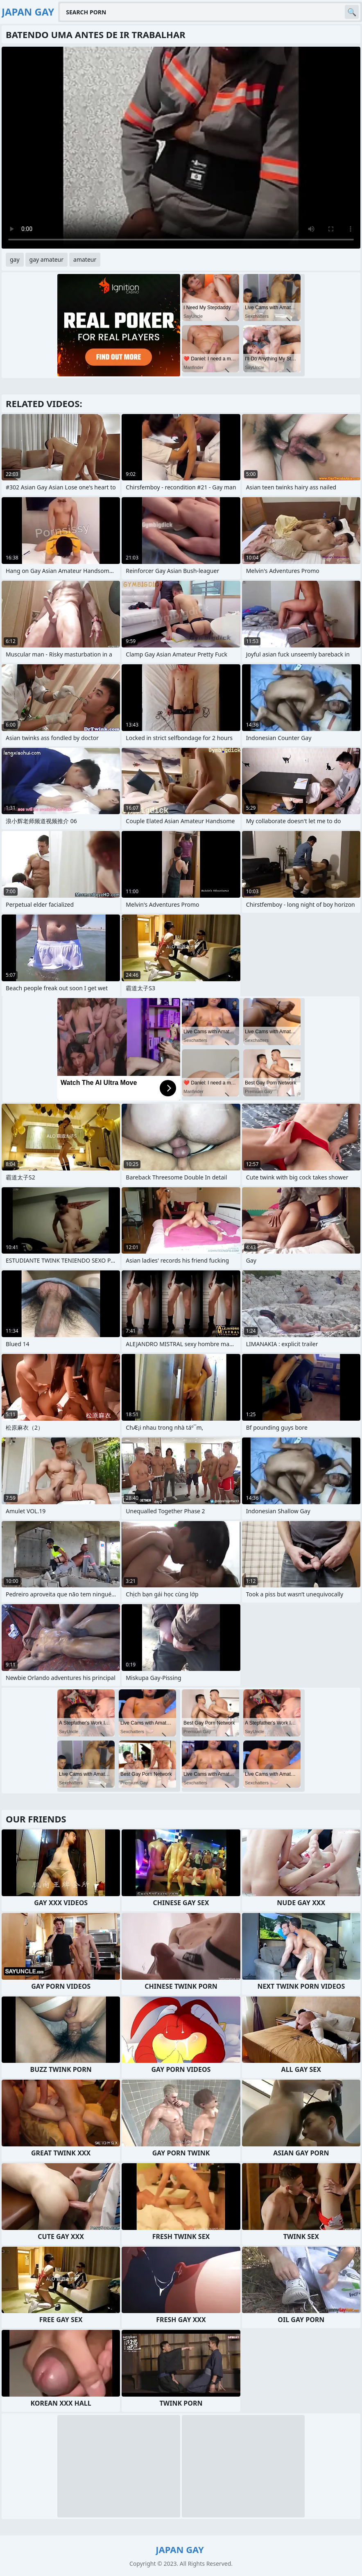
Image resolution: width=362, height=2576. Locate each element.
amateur (84, 259)
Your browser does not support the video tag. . (181, 148)
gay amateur (46, 259)
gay (15, 259)
